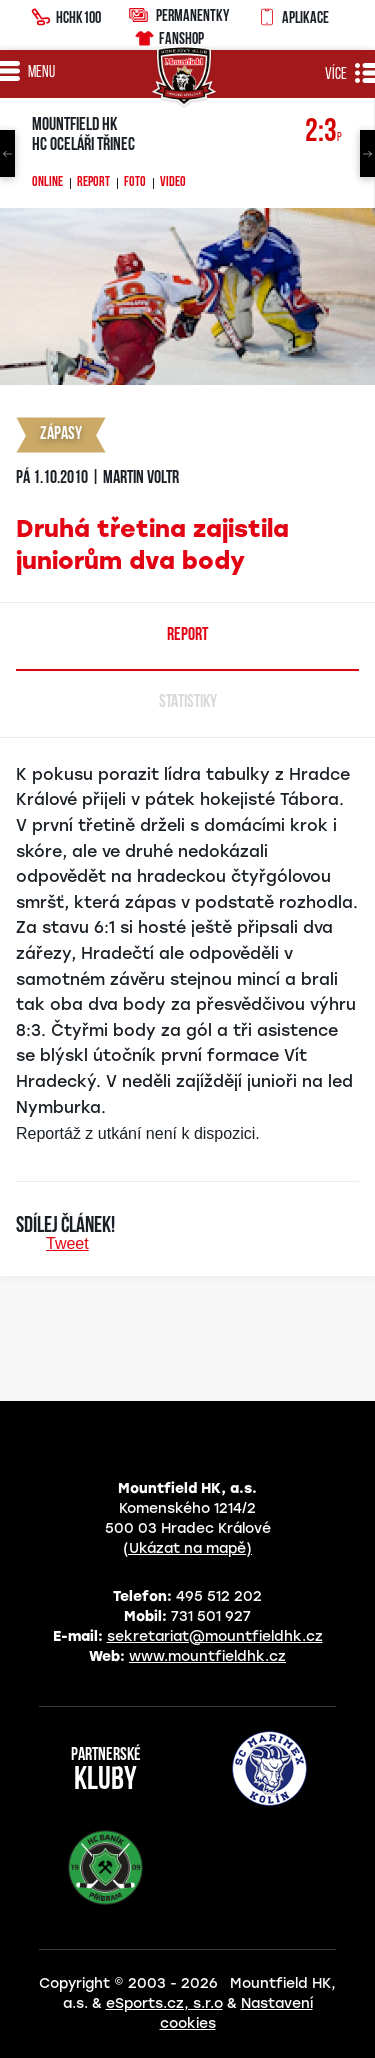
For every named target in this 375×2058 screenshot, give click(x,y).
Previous (7, 153)
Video (173, 183)
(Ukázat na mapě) (187, 1548)
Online (47, 183)
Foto (135, 183)
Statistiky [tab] (188, 702)
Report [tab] (187, 635)
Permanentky (179, 14)
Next (367, 153)
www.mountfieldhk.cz (207, 1656)
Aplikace (293, 15)
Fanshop (168, 35)
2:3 (323, 132)
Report (93, 183)
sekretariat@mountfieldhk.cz (215, 1636)
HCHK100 (66, 15)
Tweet (67, 1243)
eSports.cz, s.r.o (164, 2003)
